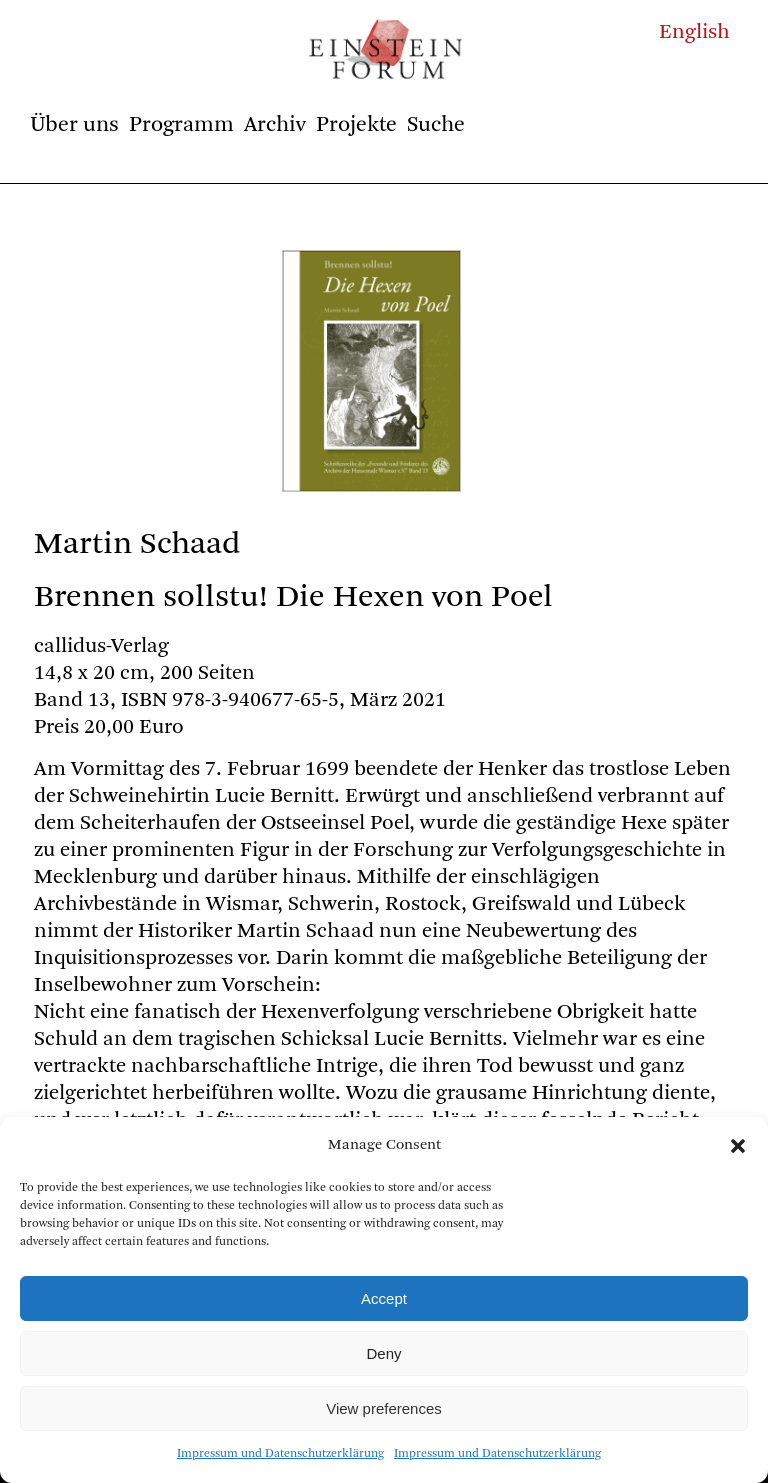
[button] (738, 1146)
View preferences (384, 1408)
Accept (384, 1298)
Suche (436, 125)
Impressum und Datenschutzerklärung (280, 1454)
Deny (383, 1353)
